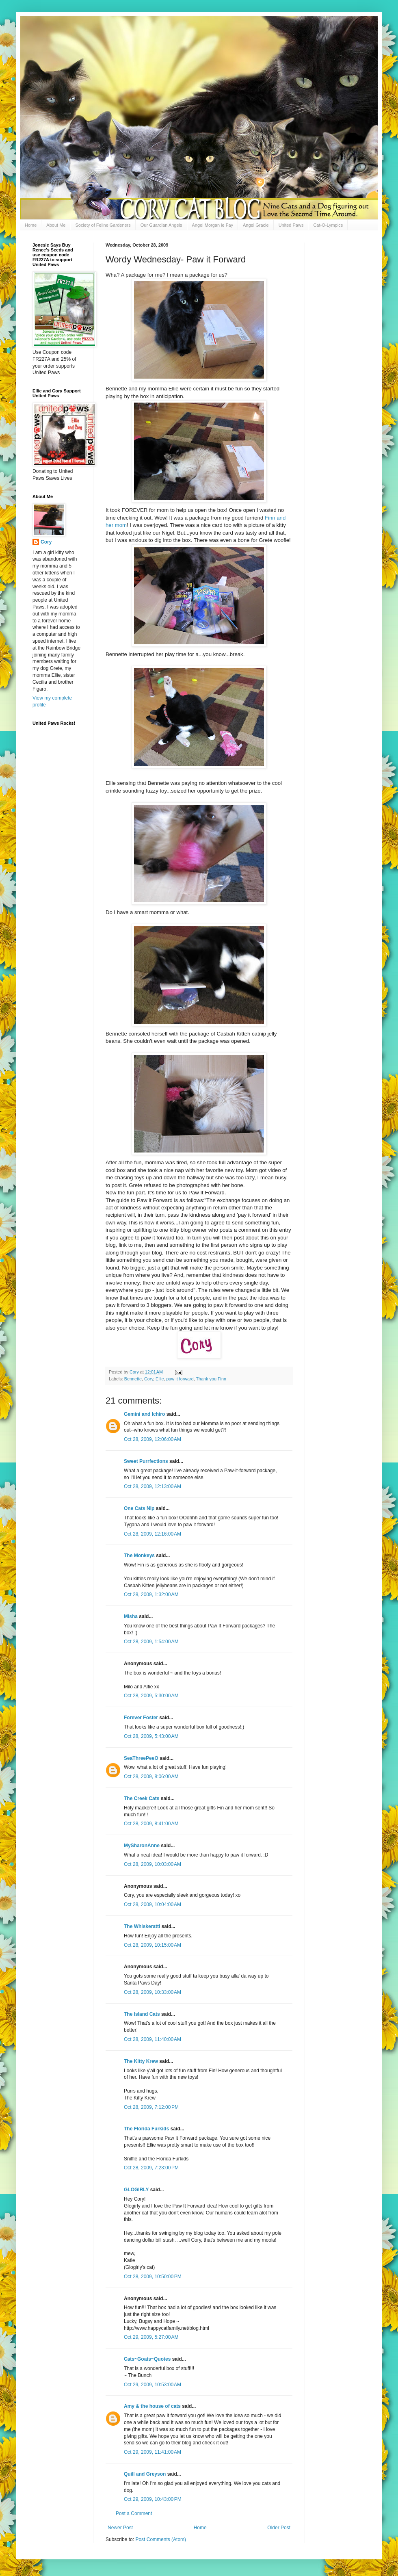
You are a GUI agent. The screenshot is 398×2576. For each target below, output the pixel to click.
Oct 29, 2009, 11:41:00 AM (152, 2452)
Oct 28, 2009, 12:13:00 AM (152, 1486)
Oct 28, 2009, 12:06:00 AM (152, 1439)
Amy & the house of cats (152, 2406)
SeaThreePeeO (141, 1758)
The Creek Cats (141, 1798)
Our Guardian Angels (161, 225)
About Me (55, 225)
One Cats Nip (139, 1508)
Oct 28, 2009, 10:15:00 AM (152, 1945)
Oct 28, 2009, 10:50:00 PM (153, 2276)
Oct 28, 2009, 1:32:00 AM (151, 1594)
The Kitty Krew (141, 2061)
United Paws (291, 225)
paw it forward (179, 1378)
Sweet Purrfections (146, 1461)
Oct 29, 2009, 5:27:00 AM (151, 2337)
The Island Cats (142, 2014)
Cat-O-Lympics (328, 225)
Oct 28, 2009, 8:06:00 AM (151, 1776)
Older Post (278, 2528)
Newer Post (120, 2528)
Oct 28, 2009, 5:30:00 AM (151, 1696)
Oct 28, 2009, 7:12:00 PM (151, 2107)
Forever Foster (141, 1717)
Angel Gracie (256, 225)
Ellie (160, 1378)
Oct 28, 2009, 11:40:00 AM (152, 2039)
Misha (131, 1616)
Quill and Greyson (145, 2474)
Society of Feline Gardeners (102, 225)
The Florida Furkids (146, 2129)
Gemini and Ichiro (144, 1414)
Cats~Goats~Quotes (147, 2359)
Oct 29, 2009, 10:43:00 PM (153, 2499)
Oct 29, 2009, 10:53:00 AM (152, 2385)
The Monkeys (139, 1555)
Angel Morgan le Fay (213, 225)
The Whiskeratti (142, 1926)
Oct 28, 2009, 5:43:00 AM (151, 1736)
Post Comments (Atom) (160, 2539)
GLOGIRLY (136, 2190)
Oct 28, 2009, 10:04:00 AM (152, 1904)
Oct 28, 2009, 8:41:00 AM (151, 1823)
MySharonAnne (142, 1845)
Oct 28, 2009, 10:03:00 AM (152, 1864)
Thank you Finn (211, 1378)
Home (31, 225)
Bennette (133, 1378)
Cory (148, 1378)
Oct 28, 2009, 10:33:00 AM (152, 1992)
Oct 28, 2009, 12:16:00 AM (152, 1534)
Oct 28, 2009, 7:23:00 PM (151, 2168)
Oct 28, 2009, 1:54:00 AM (151, 1641)
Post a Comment (134, 2513)
